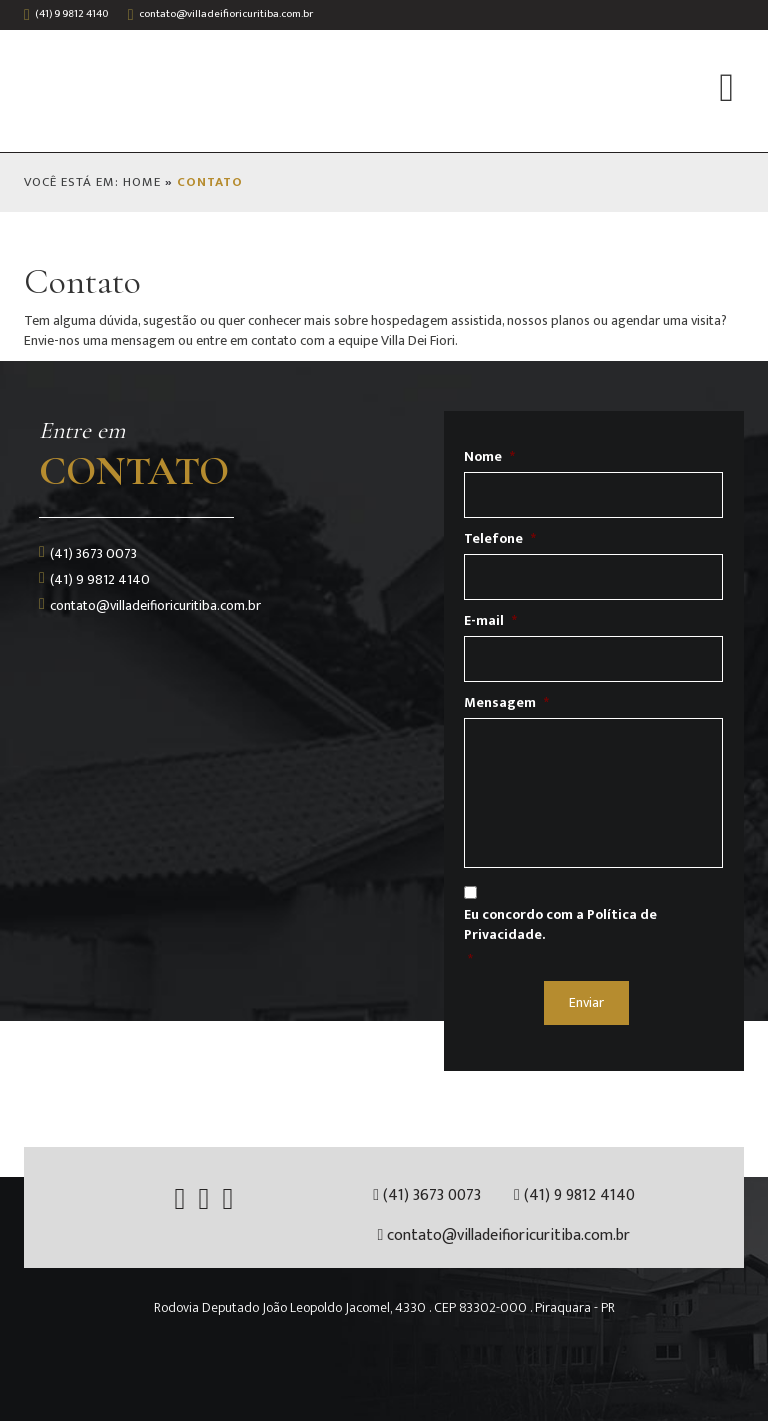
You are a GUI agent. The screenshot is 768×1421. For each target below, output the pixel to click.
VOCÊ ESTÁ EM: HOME (92, 182)
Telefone (500, 539)
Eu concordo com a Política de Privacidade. (560, 925)
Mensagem (506, 703)
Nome (489, 457)
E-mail (490, 621)
